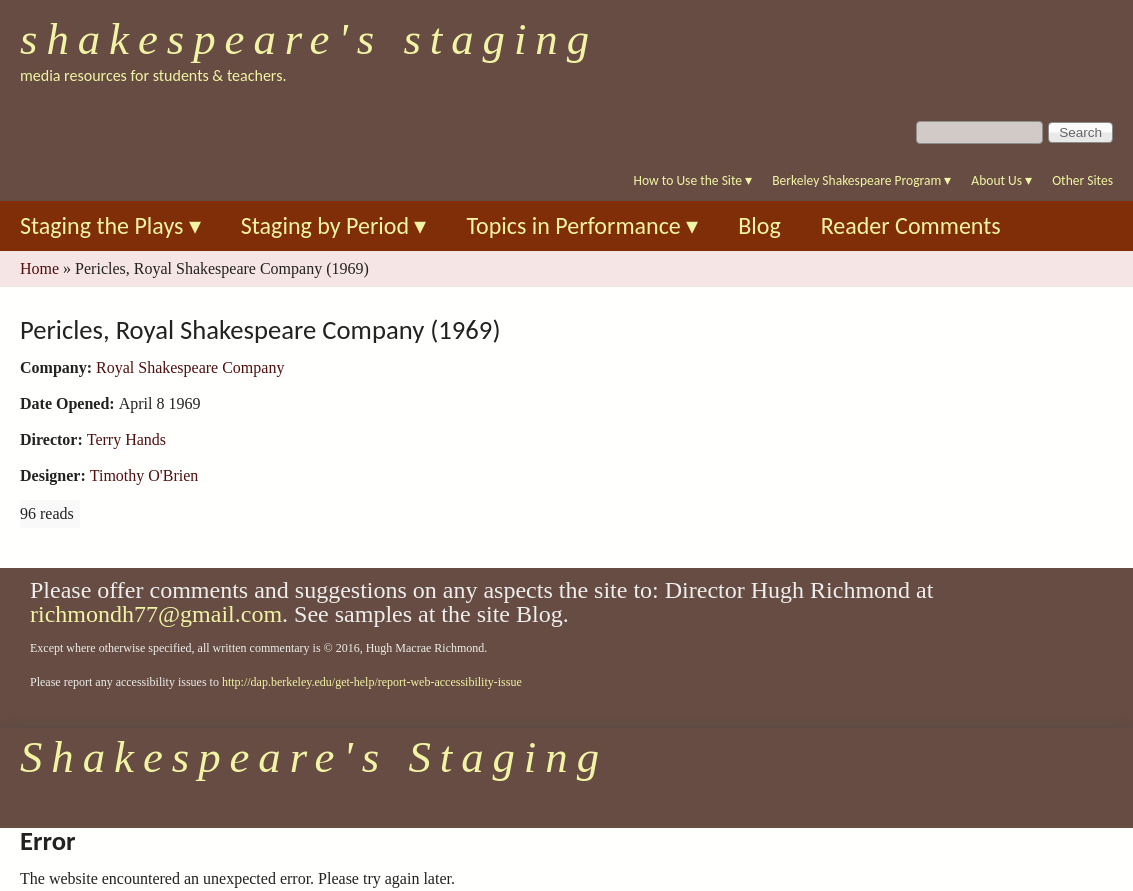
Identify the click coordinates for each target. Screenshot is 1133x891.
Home (39, 268)
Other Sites (1082, 180)
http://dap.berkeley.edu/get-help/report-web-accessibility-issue (372, 682)
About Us (1001, 180)
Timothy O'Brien (144, 475)
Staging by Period (334, 225)
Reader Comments (911, 225)
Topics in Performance (582, 225)
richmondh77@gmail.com (156, 614)
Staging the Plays (110, 225)
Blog (759, 225)
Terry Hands (126, 439)
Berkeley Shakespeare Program (861, 180)
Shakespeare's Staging (309, 39)
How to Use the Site (693, 180)
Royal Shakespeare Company (190, 367)
